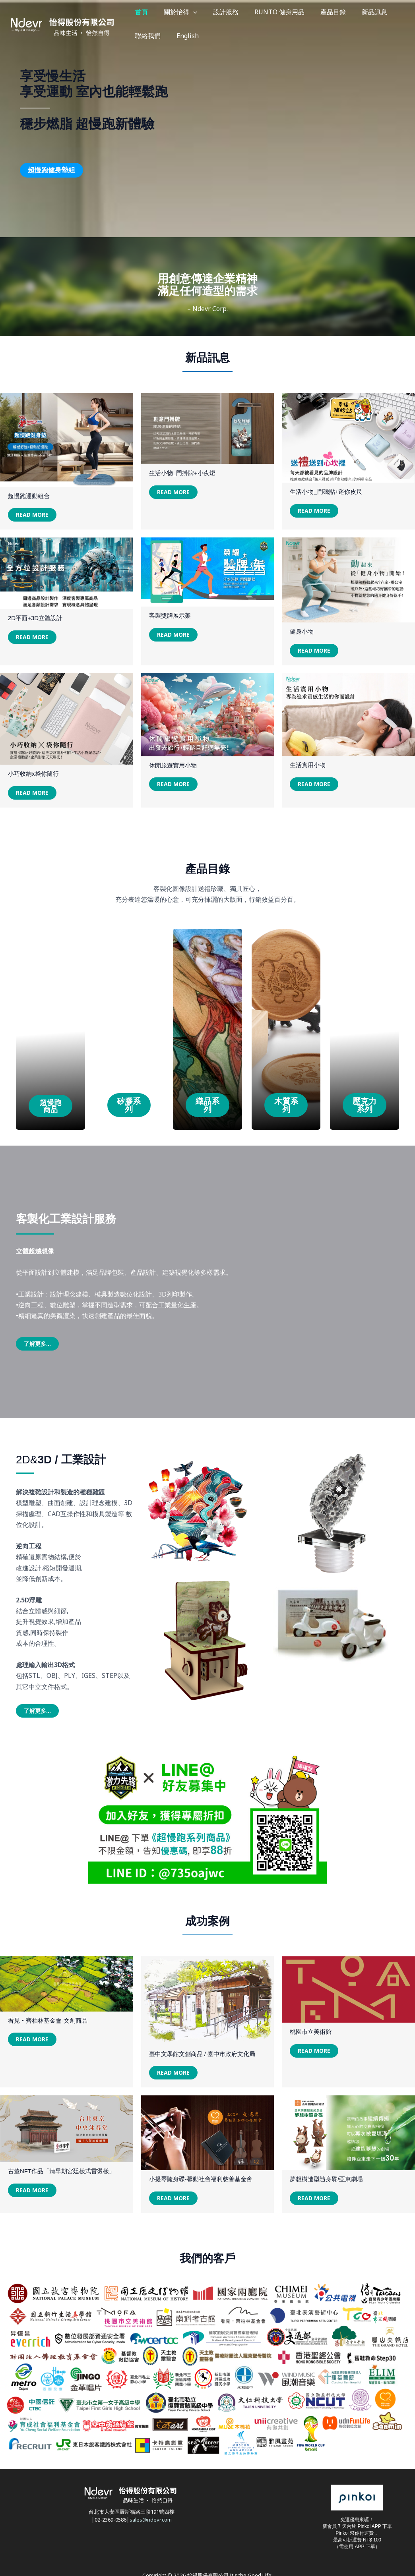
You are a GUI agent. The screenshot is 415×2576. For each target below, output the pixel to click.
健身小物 (302, 635)
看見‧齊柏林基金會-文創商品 (47, 2024)
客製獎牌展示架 (170, 619)
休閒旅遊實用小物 (173, 768)
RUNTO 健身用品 (252, 12)
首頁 (137, 12)
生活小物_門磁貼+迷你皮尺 (326, 495)
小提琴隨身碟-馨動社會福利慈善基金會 (200, 2183)
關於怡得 (168, 12)
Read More (32, 518)
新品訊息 (330, 12)
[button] (181, 12)
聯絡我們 (364, 12)
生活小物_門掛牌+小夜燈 (182, 476)
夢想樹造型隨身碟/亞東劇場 (326, 2183)
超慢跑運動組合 (29, 499)
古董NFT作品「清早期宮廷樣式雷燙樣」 (61, 2174)
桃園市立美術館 (311, 2035)
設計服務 (206, 12)
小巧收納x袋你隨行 (33, 777)
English (142, 35)
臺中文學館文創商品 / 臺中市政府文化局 (202, 2057)
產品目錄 (297, 12)
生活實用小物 (308, 768)
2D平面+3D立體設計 (35, 621)
